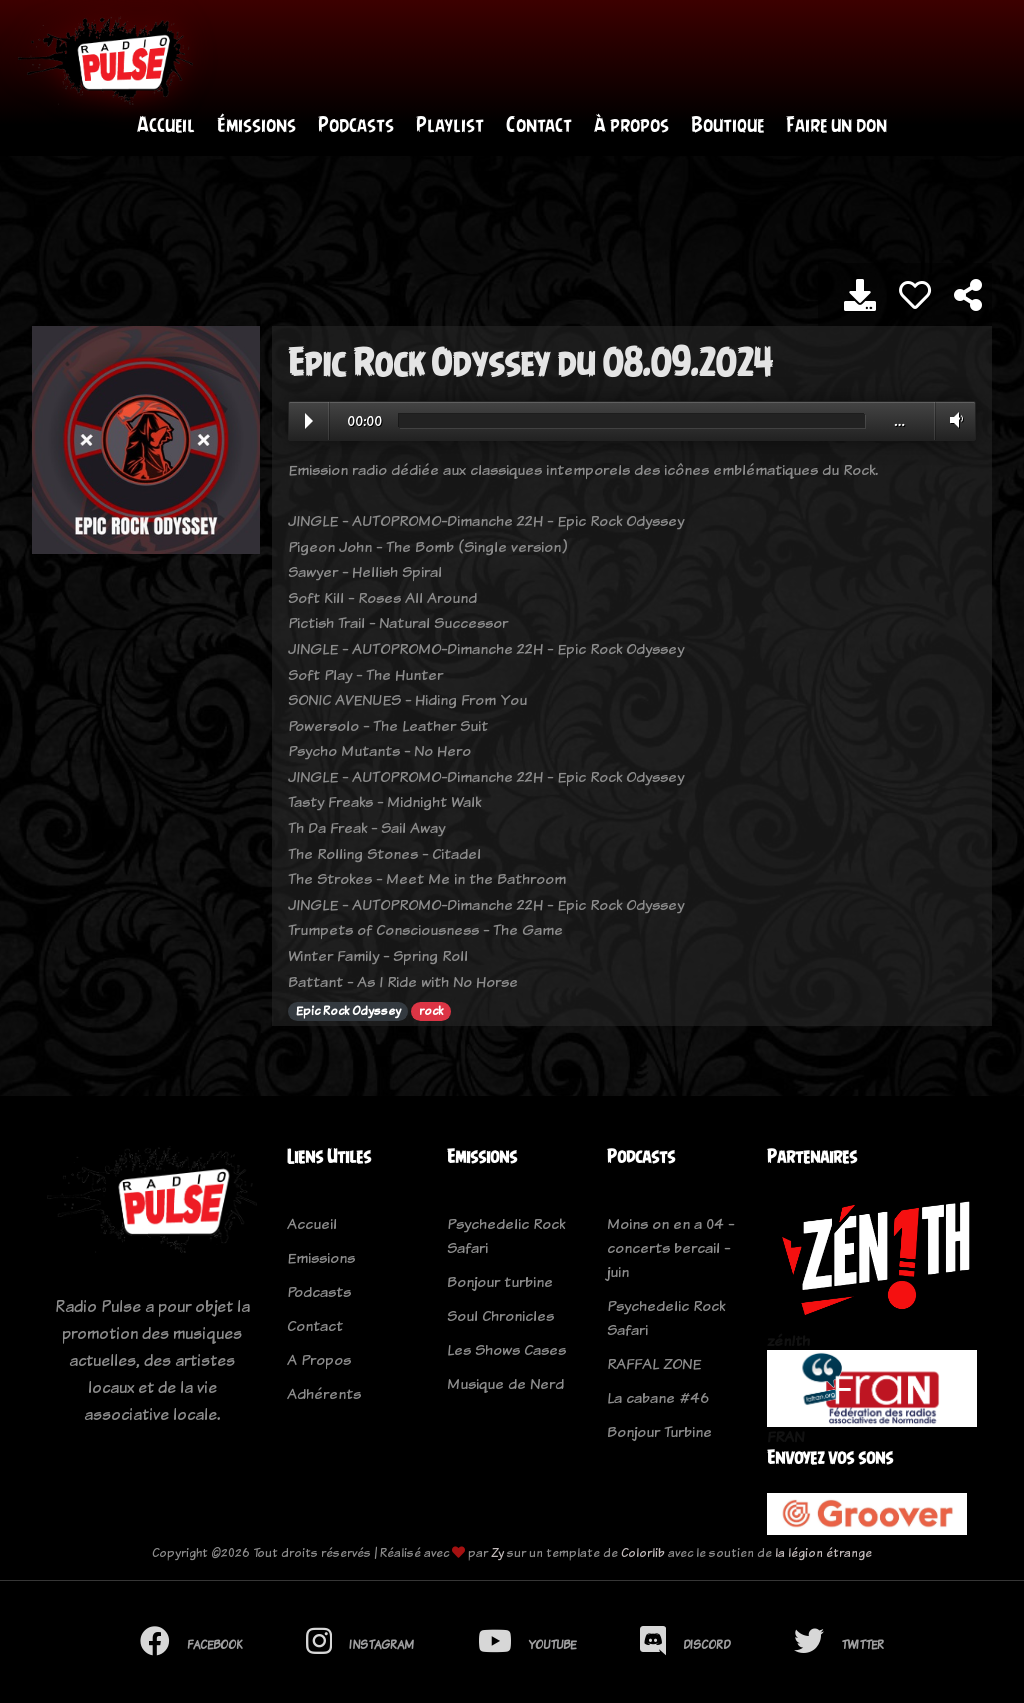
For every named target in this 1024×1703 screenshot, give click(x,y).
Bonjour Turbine (659, 1432)
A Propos (319, 1360)
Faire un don (836, 125)
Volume (952, 421)
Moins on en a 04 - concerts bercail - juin (670, 1248)
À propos (631, 125)
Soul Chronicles (500, 1316)
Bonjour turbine (500, 1282)
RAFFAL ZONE (654, 1364)
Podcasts (356, 125)
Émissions (256, 125)
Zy (497, 1554)
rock (431, 1013)
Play (309, 422)
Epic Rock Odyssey (348, 1013)
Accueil (166, 125)
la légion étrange (823, 1554)
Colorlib (643, 1554)
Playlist (450, 125)
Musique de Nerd (505, 1384)
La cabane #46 (658, 1398)
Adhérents (324, 1394)
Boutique (727, 125)
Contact (539, 125)
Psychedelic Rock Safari (506, 1236)
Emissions (321, 1258)
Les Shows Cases (506, 1350)
